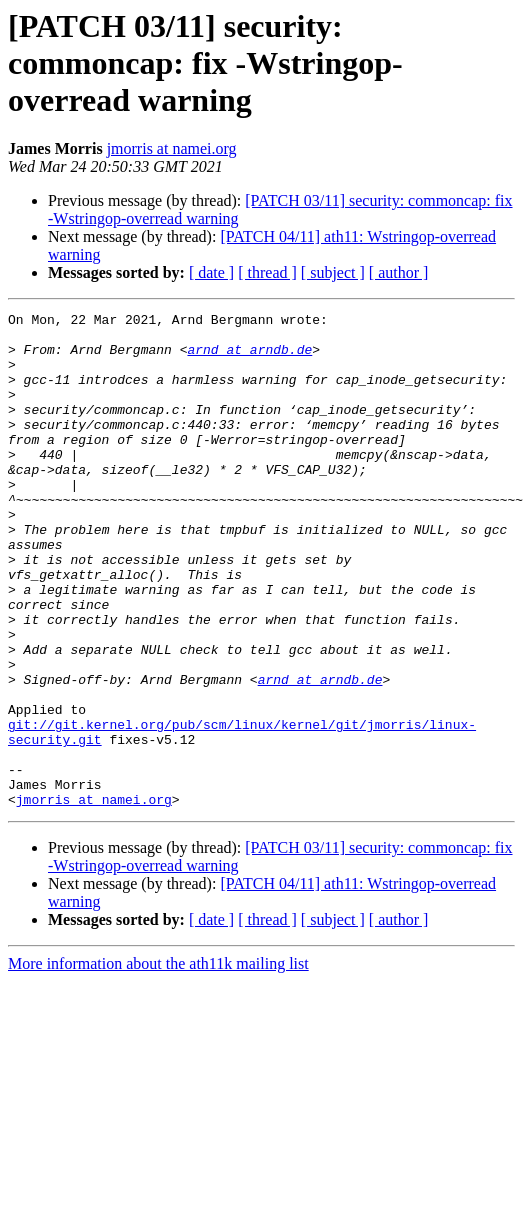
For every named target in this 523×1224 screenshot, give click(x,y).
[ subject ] (333, 272)
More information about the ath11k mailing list (158, 1062)
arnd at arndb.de (249, 358)
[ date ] (211, 272)
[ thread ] (267, 272)
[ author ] (399, 272)
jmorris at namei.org (172, 148)
